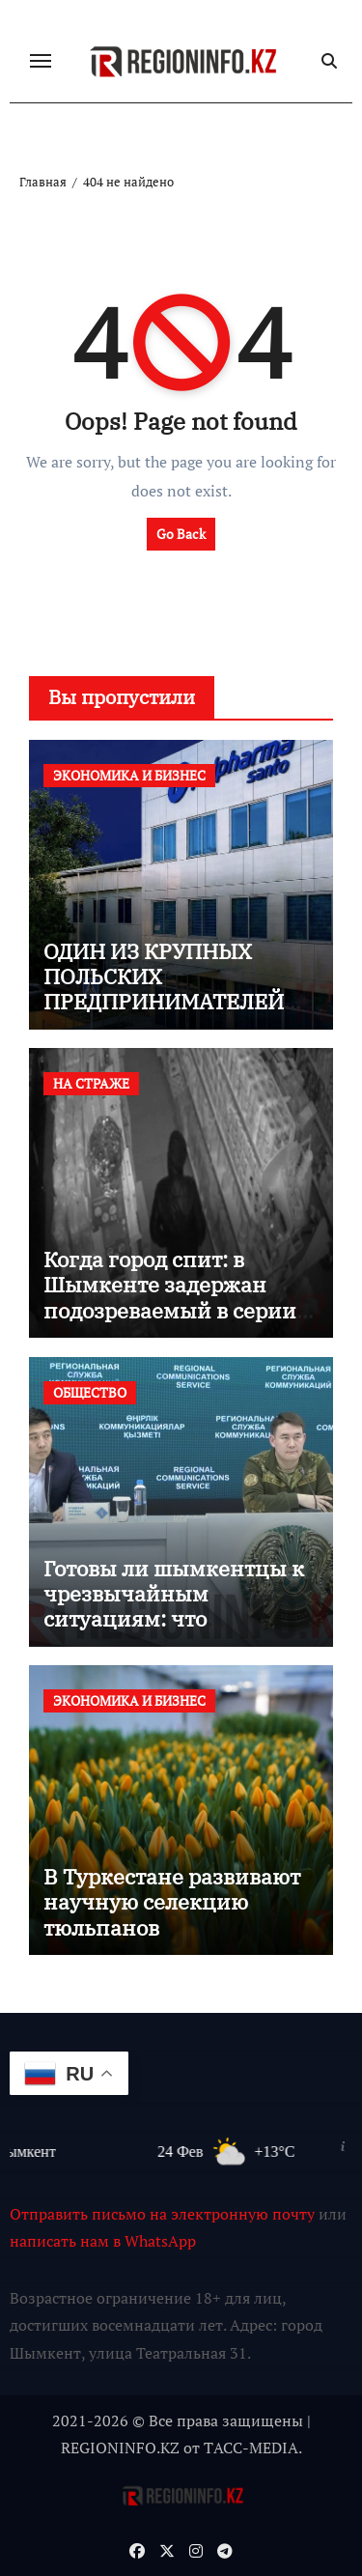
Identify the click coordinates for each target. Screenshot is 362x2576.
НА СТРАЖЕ (91, 1083)
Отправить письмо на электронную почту (162, 2213)
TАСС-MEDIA (251, 2447)
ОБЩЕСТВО (89, 1392)
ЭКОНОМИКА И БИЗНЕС (129, 775)
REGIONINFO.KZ (120, 2447)
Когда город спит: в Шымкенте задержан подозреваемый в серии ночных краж (169, 1297)
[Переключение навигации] (40, 60)
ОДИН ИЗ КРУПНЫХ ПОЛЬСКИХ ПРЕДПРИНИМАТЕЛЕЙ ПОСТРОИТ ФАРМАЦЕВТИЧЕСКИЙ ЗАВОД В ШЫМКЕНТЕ (164, 1014)
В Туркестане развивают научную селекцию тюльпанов (171, 1901)
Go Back (181, 533)
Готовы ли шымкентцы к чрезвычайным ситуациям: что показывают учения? (173, 1606)
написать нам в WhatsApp (103, 2240)
